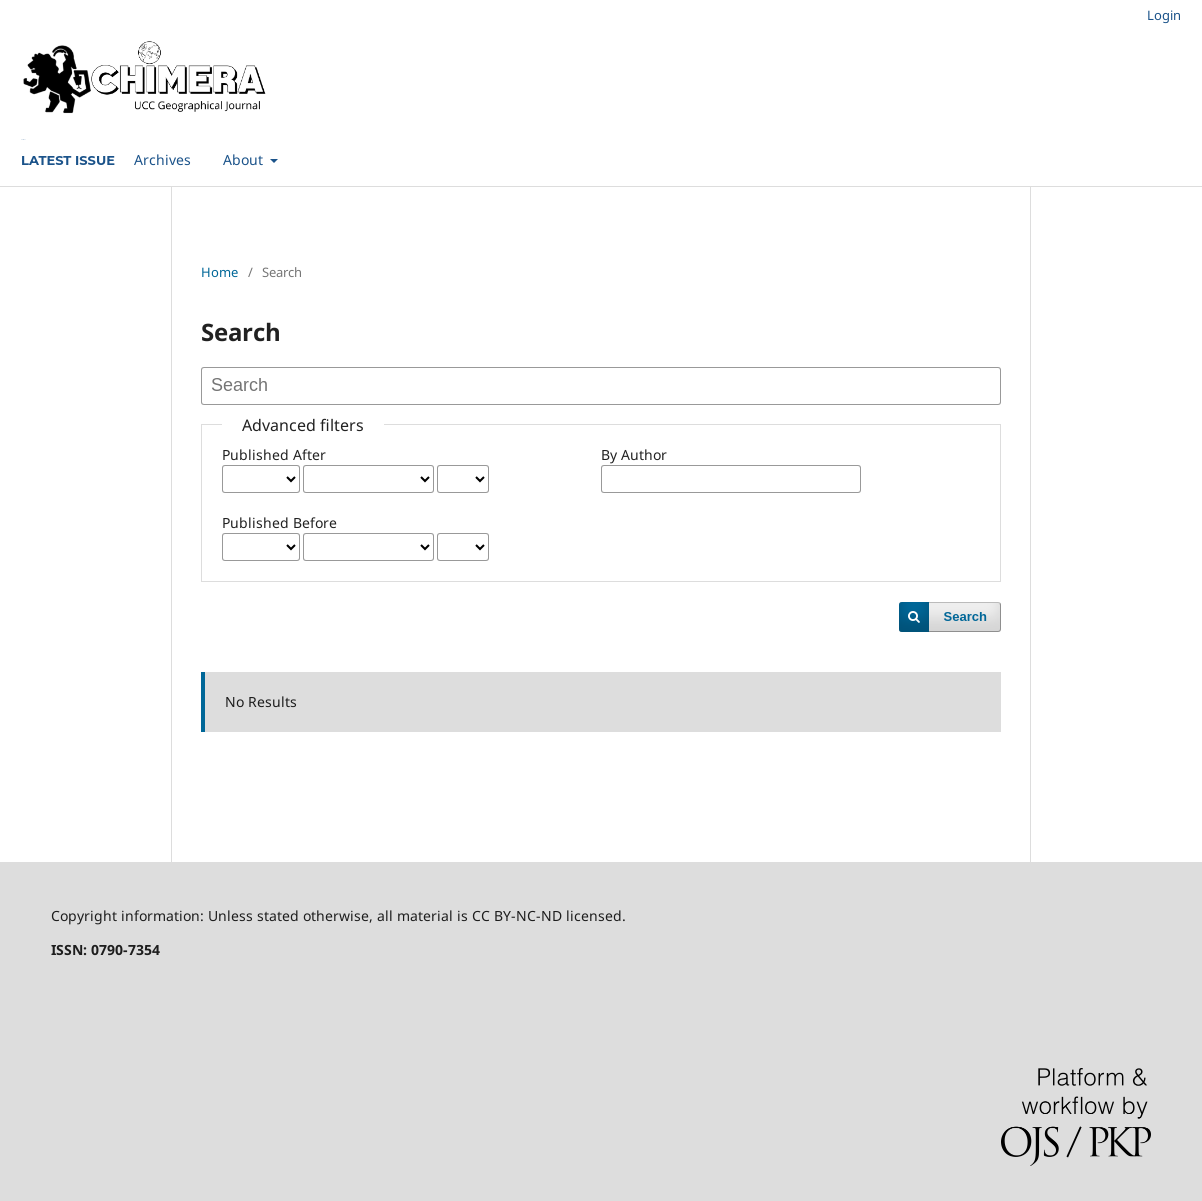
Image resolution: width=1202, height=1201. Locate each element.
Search (965, 616)
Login (1164, 15)
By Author (634, 454)
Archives (162, 159)
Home (219, 272)
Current (23, 139)
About (245, 159)
